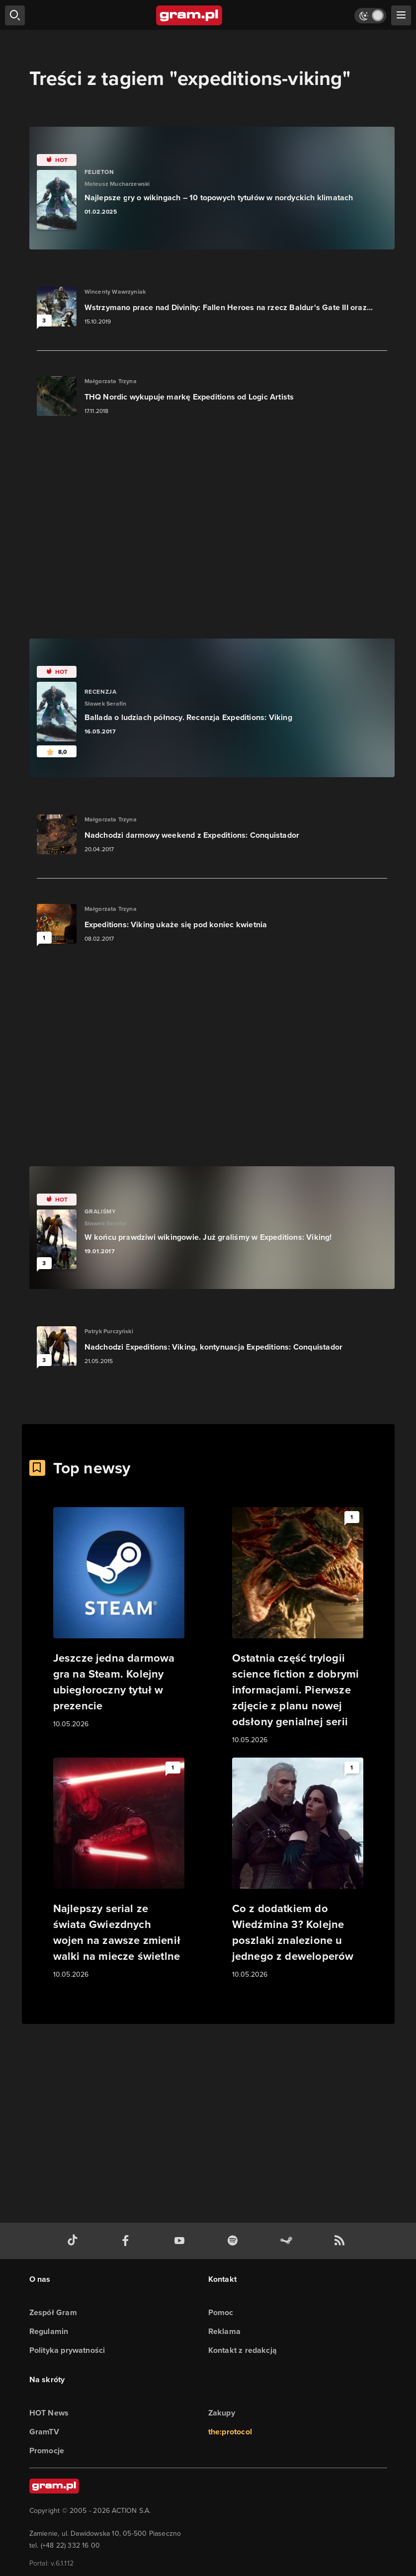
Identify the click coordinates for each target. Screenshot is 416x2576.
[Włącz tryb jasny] (370, 15)
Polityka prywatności (67, 2350)
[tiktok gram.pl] (75, 2241)
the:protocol (230, 2431)
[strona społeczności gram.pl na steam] (288, 2241)
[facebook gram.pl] (128, 2241)
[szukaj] (15, 15)
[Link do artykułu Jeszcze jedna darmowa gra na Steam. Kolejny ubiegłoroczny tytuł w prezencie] (118, 1618)
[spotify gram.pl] (235, 2241)
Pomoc (221, 2312)
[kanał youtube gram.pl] (181, 2241)
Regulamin (49, 2331)
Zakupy (221, 2412)
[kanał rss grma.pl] (341, 2241)
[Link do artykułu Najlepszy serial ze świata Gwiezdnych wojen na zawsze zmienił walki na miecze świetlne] (118, 1869)
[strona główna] (189, 15)
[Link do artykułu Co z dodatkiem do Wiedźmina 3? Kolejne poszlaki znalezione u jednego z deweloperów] (297, 1869)
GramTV (44, 2431)
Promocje (47, 2450)
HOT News (49, 2412)
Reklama (224, 2331)
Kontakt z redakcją (242, 2350)
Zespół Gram (53, 2312)
